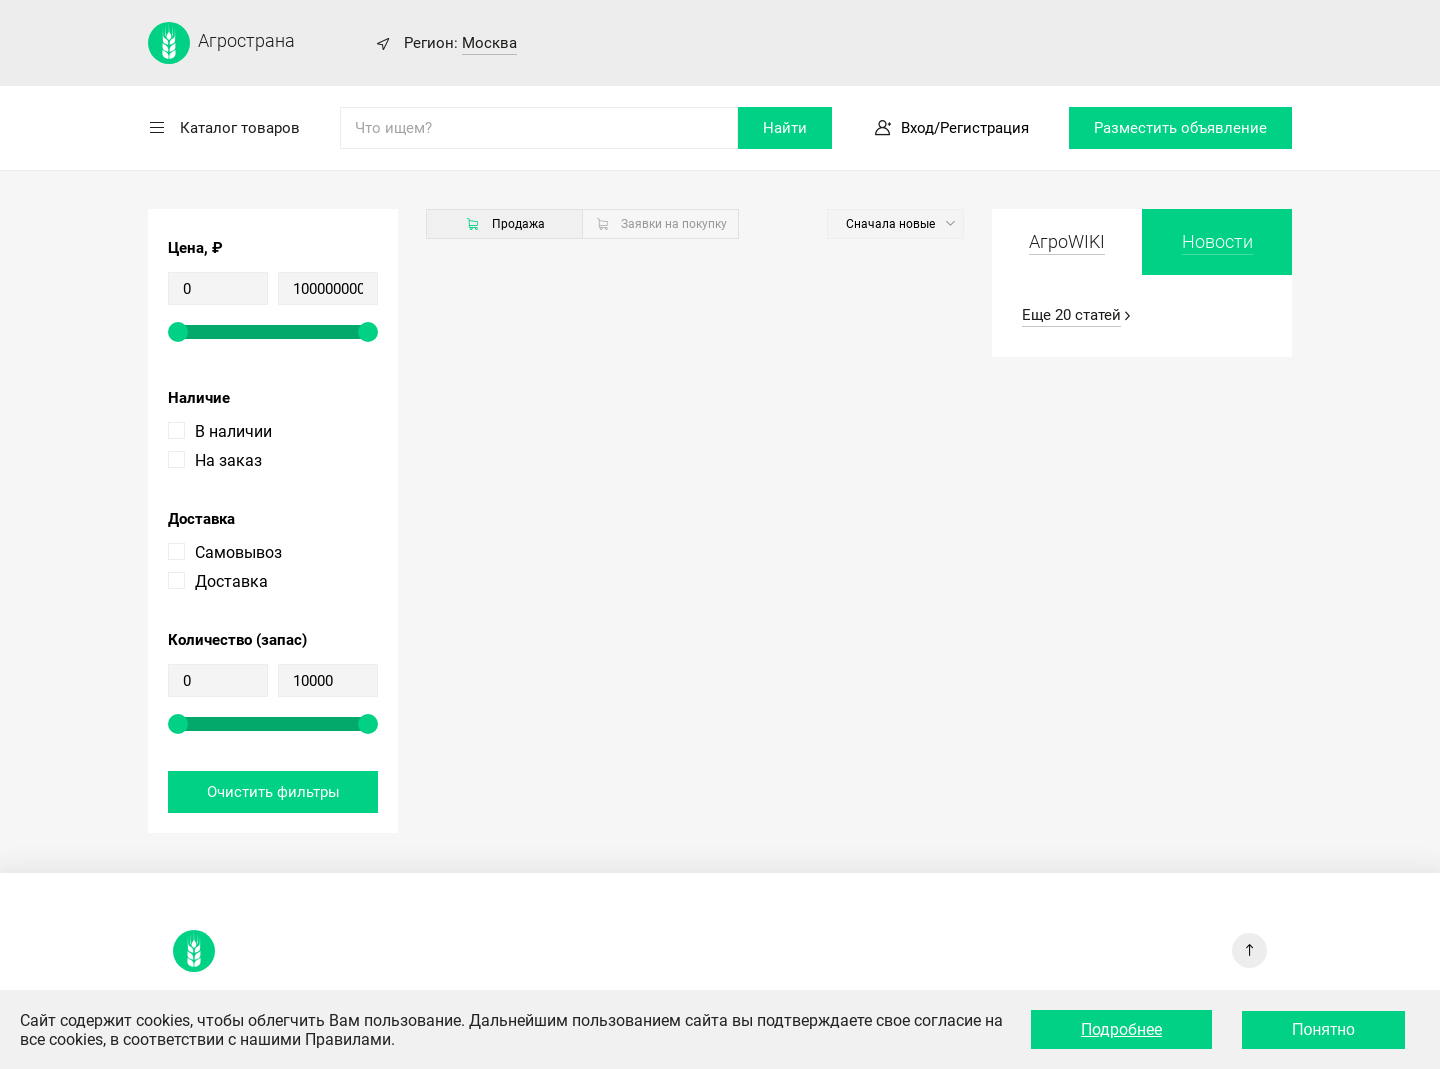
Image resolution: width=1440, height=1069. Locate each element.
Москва (489, 43)
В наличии (233, 431)
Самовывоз (238, 552)
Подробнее (1121, 1029)
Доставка (231, 581)
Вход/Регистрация (965, 128)
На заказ (228, 460)
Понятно (1323, 1029)
